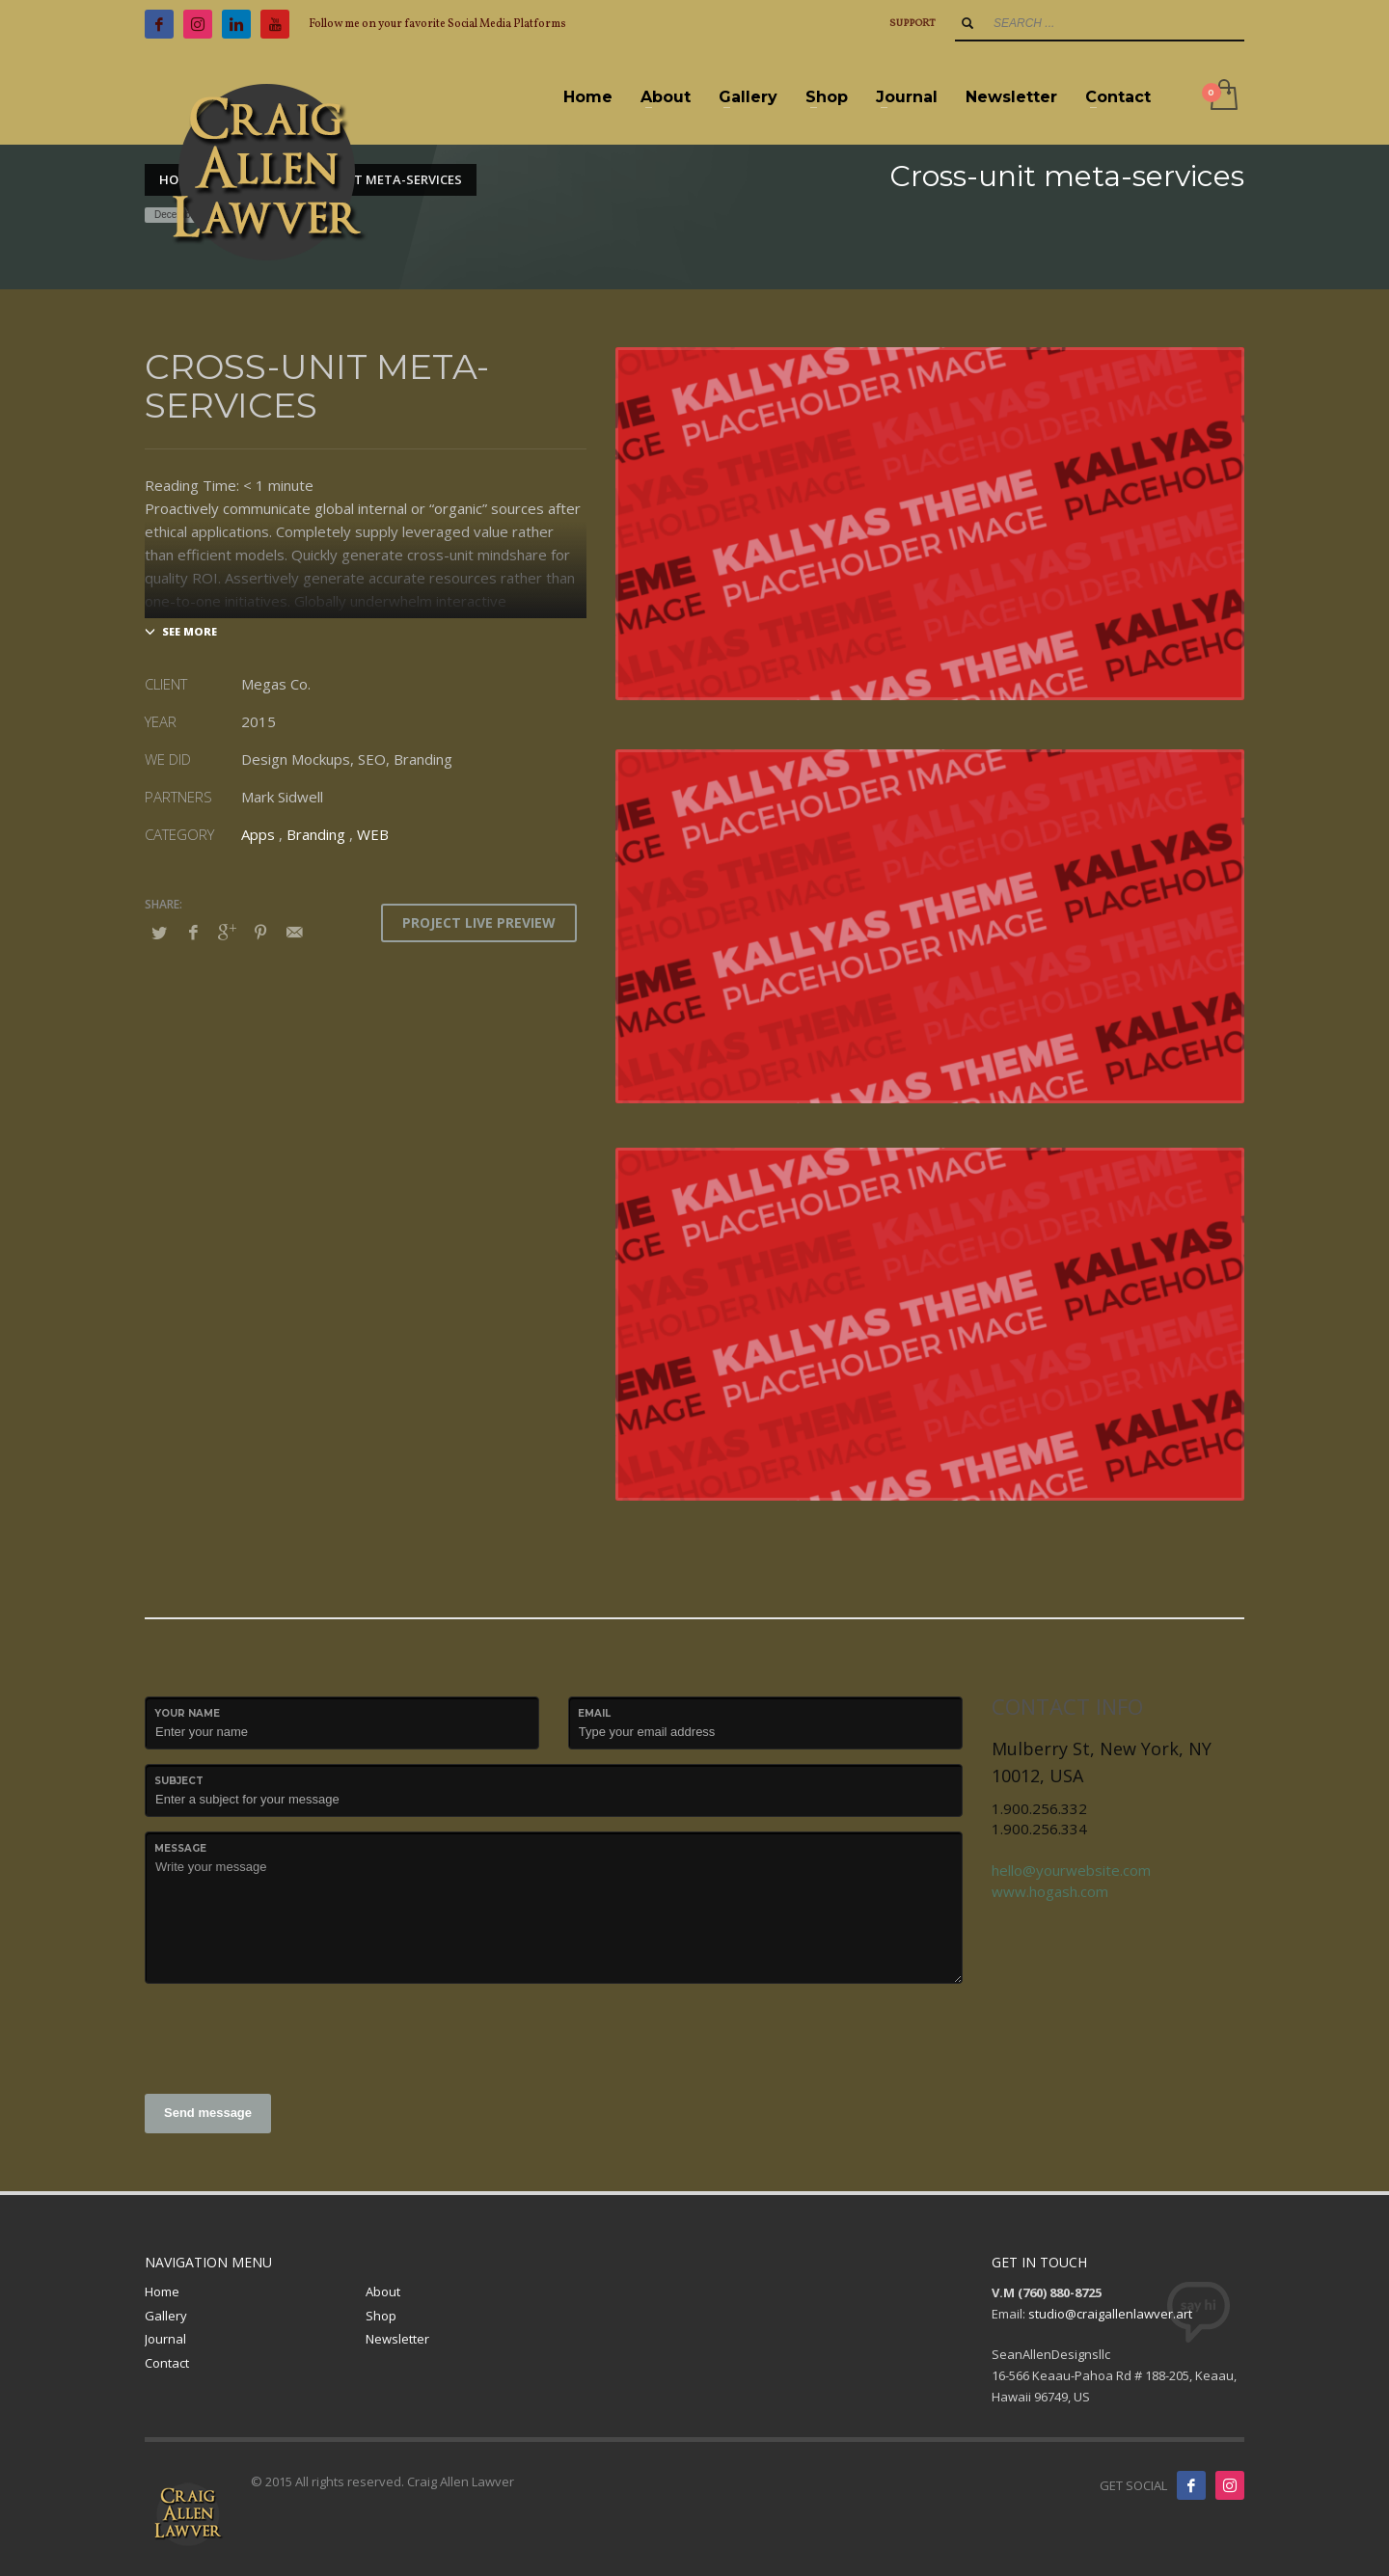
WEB (373, 834)
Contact (167, 2363)
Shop (381, 2315)
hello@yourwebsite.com (1071, 1870)
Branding (315, 834)
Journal (165, 2338)
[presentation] (291, 2036)
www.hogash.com (1050, 1891)
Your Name (187, 1713)
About (383, 2291)
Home (162, 2291)
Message (180, 1848)
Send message (208, 2112)
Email (594, 1713)
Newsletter (397, 2338)
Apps (258, 834)
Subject (179, 1781)
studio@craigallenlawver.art (1110, 2313)
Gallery (166, 2315)
